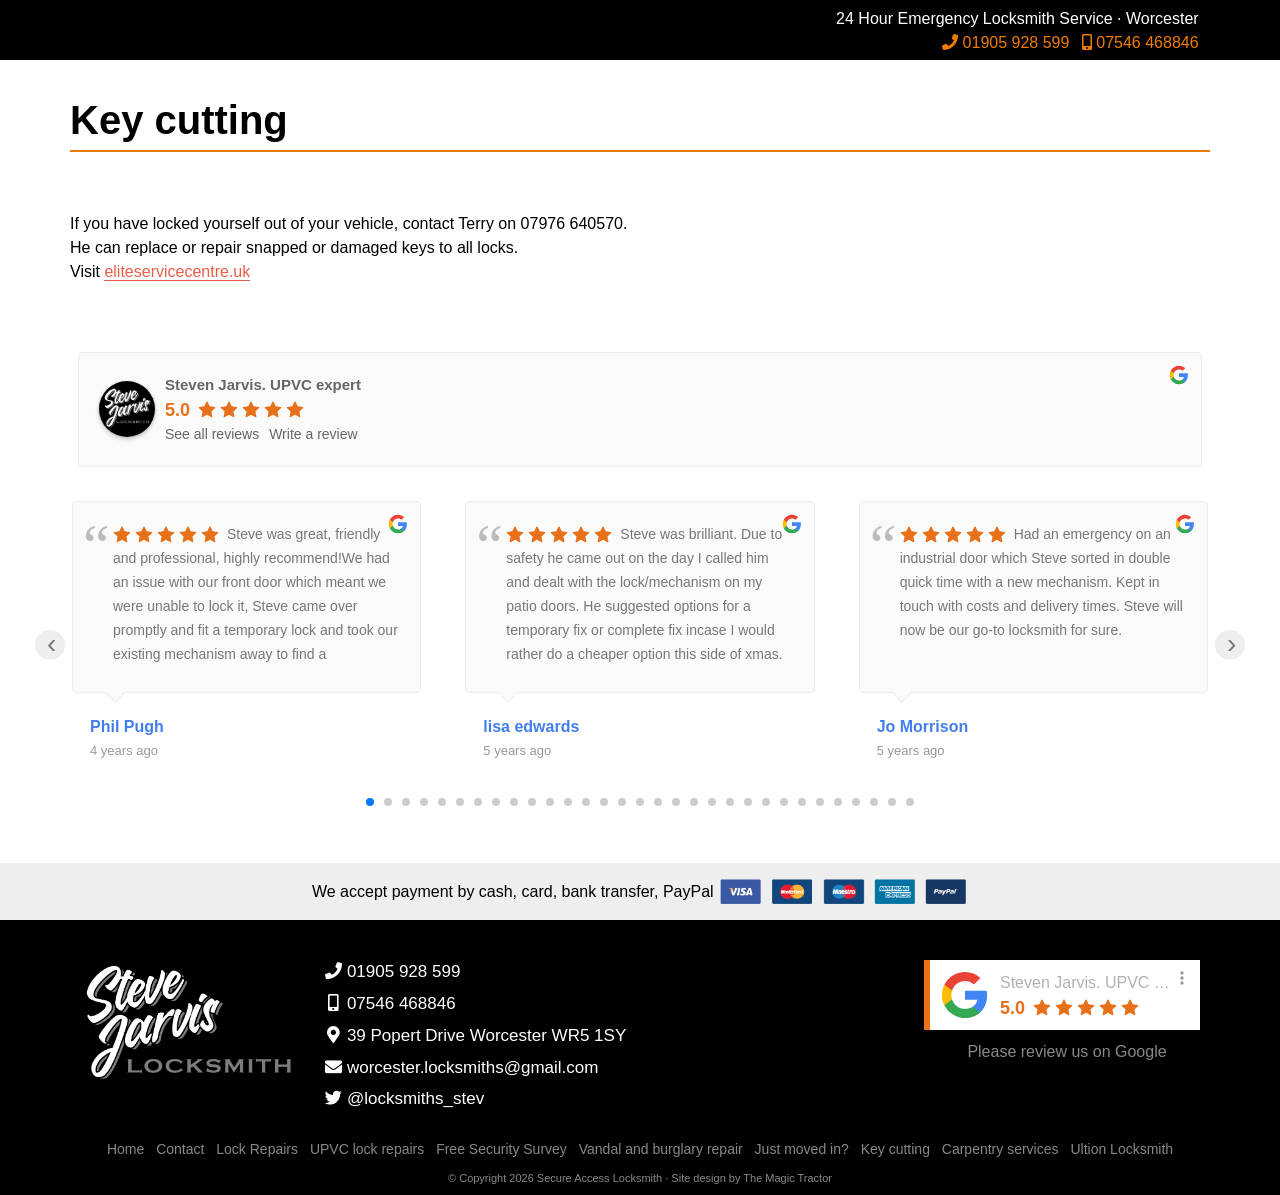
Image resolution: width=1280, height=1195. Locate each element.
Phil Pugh (127, 726)
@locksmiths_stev (404, 1098)
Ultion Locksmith (1121, 1149)
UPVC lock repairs (367, 1149)
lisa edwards (531, 726)
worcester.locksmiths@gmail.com (461, 1067)
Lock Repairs (257, 1149)
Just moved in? (802, 1149)
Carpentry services (1000, 1149)
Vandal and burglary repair (661, 1149)
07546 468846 (1151, 42)
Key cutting (895, 1149)
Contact (180, 1149)
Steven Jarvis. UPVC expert (263, 384)
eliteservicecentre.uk (177, 271)
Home (125, 1149)
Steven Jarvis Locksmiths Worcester (195, 50)
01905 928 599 (1017, 42)
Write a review (313, 434)
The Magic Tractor (787, 1178)
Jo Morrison (923, 726)
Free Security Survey (501, 1149)
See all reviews (212, 434)
